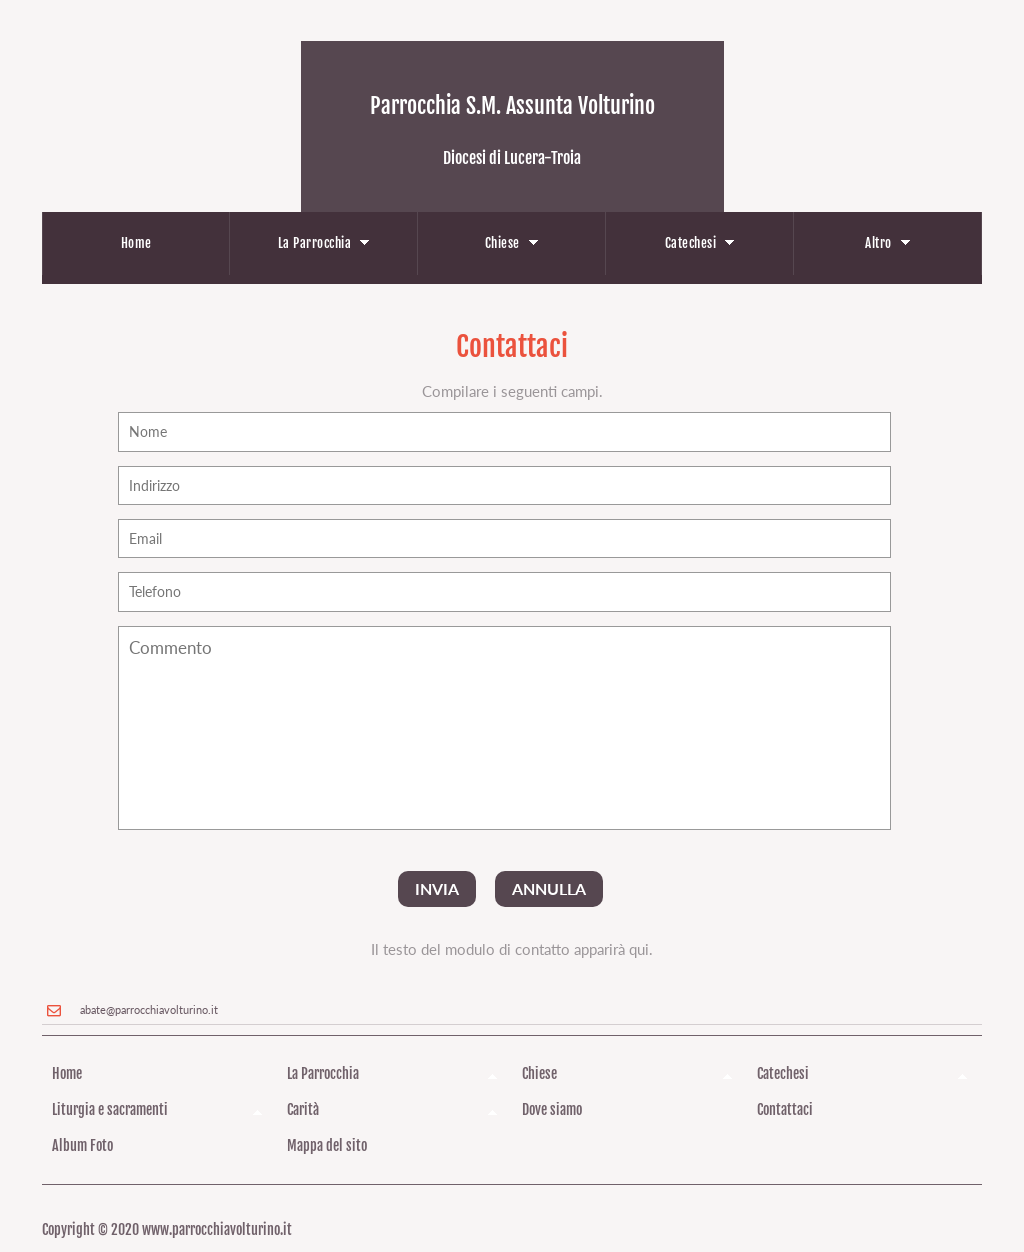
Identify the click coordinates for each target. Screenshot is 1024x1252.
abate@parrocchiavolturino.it (149, 1009)
